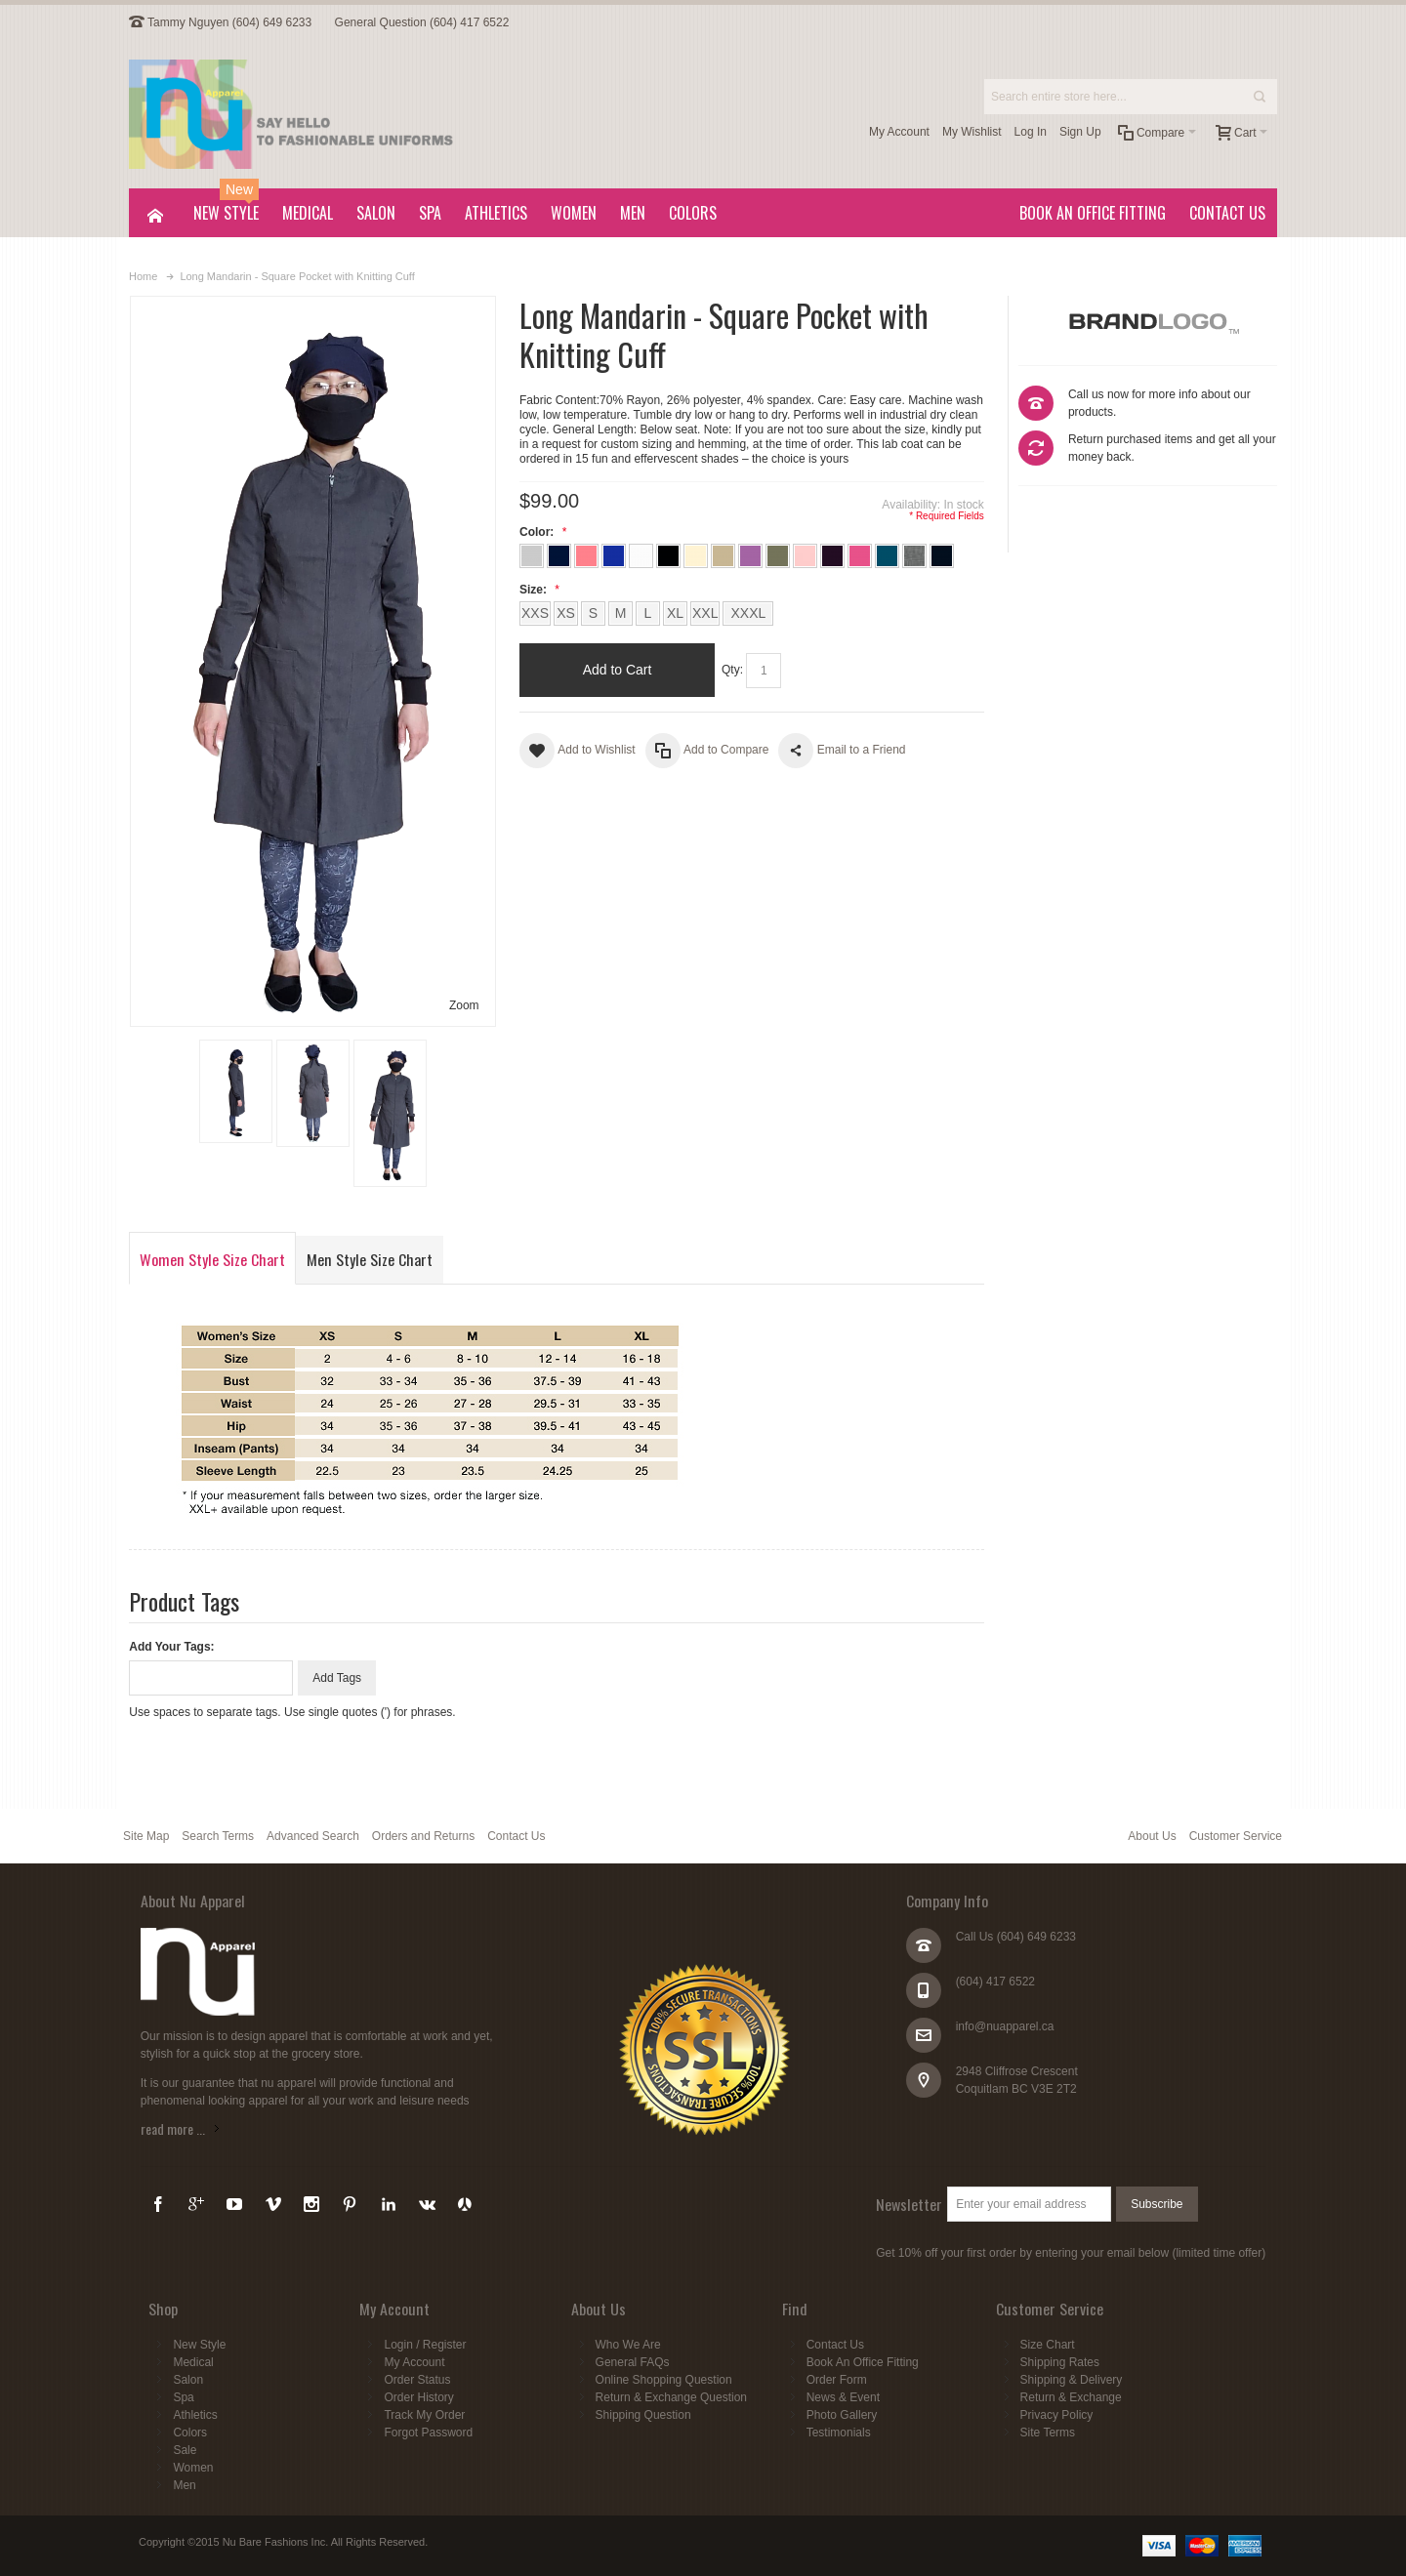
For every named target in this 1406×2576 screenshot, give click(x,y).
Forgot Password (428, 2432)
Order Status (417, 2380)
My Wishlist (972, 132)
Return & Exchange (1071, 2397)
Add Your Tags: (171, 1647)
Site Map (146, 1836)
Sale (184, 2450)
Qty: (732, 669)
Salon (188, 2380)
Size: (537, 589)
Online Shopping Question (664, 2380)
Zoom (464, 1005)
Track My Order (424, 2415)
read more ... (173, 2128)
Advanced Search (313, 1836)
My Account (899, 132)
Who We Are (628, 2344)
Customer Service (1235, 1836)
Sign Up (1080, 132)
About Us (1152, 1836)
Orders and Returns (423, 1836)
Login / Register (425, 2344)
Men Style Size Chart (370, 1259)
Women (193, 2467)
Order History (418, 2397)
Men (184, 2485)
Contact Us (516, 1836)
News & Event (843, 2397)
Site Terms (1047, 2432)
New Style (199, 2344)
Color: (540, 532)
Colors (190, 2432)
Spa (183, 2397)
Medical (193, 2362)
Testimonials (838, 2432)
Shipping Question (643, 2415)
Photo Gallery (842, 2415)
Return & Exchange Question (671, 2397)
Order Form (836, 2380)
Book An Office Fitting (862, 2362)
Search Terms (218, 1836)
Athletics (195, 2415)
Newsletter (909, 2204)
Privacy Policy (1057, 2415)
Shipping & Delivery (1071, 2380)
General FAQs (633, 2362)
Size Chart (1047, 2344)
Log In (1030, 132)
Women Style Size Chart (212, 1259)
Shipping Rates (1059, 2362)
